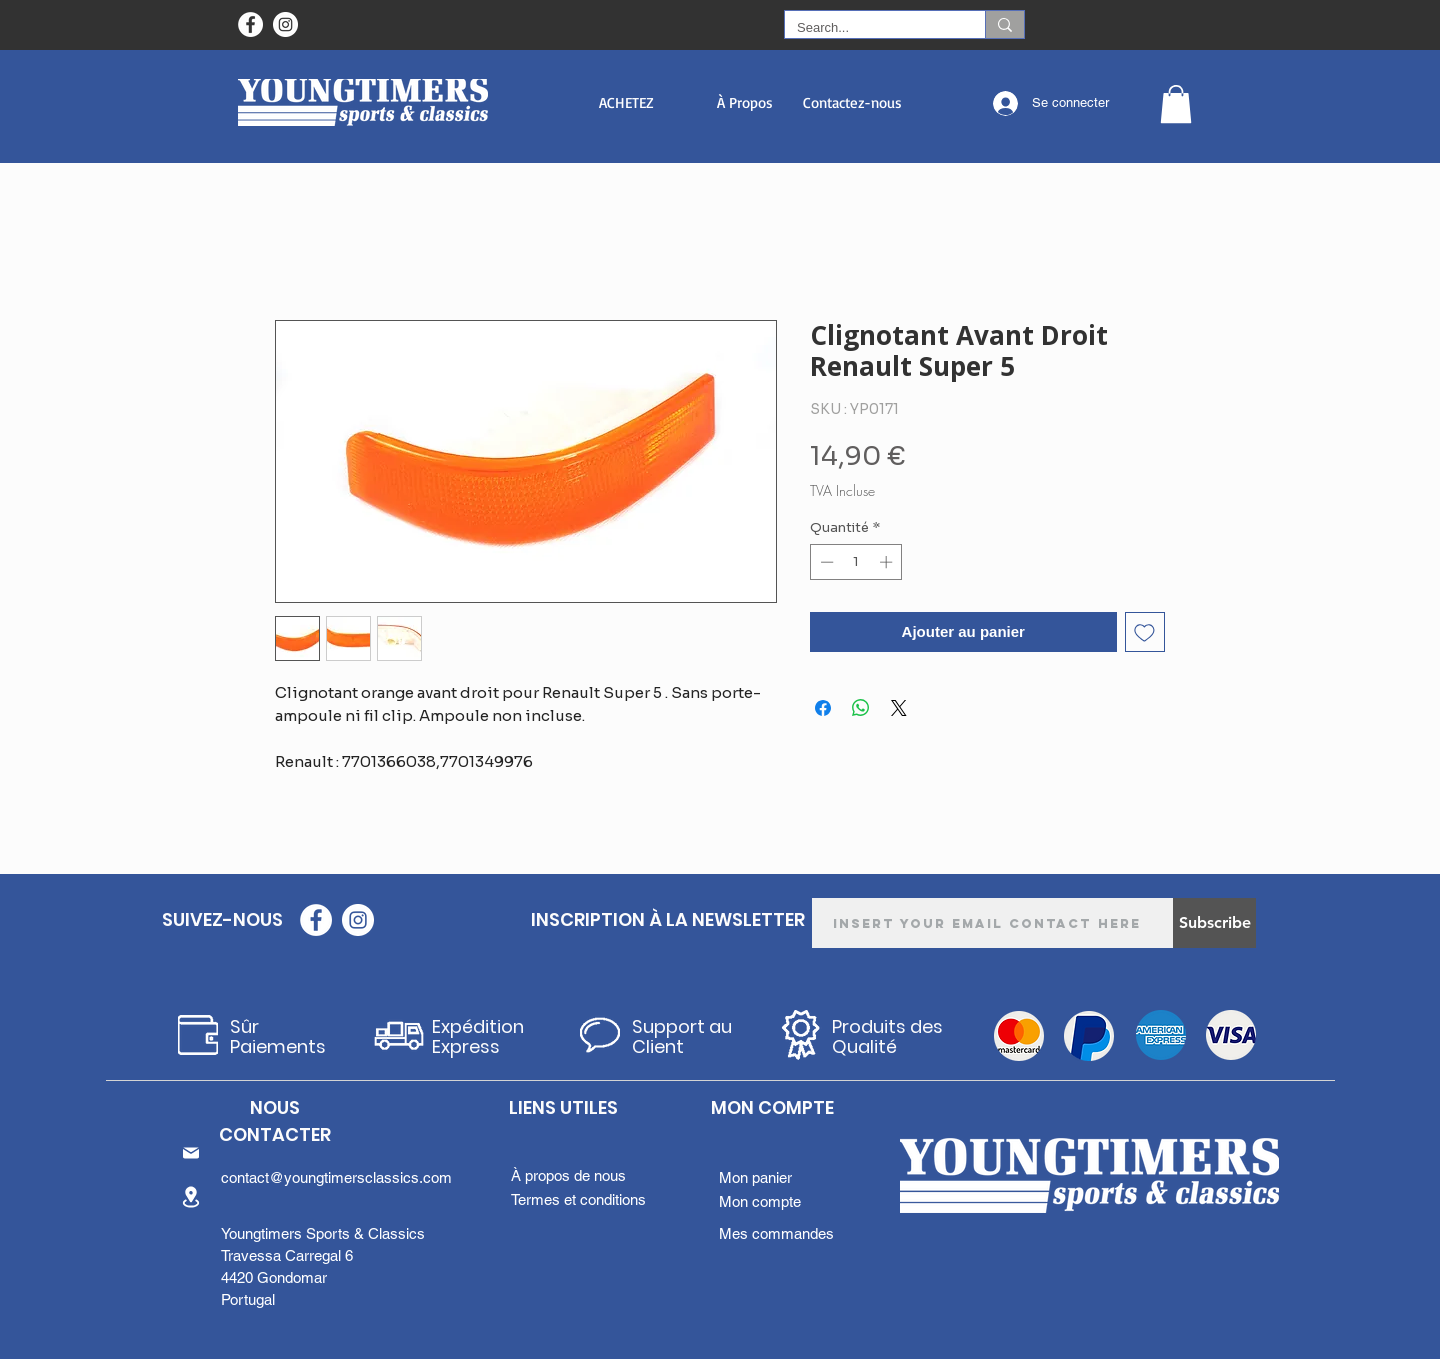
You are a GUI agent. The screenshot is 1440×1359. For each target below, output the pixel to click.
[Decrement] (825, 562)
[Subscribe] (1214, 923)
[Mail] (191, 1153)
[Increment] (888, 562)
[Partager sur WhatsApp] (861, 708)
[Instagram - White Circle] (285, 24)
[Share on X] (899, 708)
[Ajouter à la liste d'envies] (1145, 632)
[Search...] (870, 28)
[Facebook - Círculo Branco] (250, 24)
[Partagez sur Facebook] (823, 708)
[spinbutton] (856, 562)
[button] (626, 102)
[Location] (191, 1196)
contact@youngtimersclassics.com (336, 1177)
